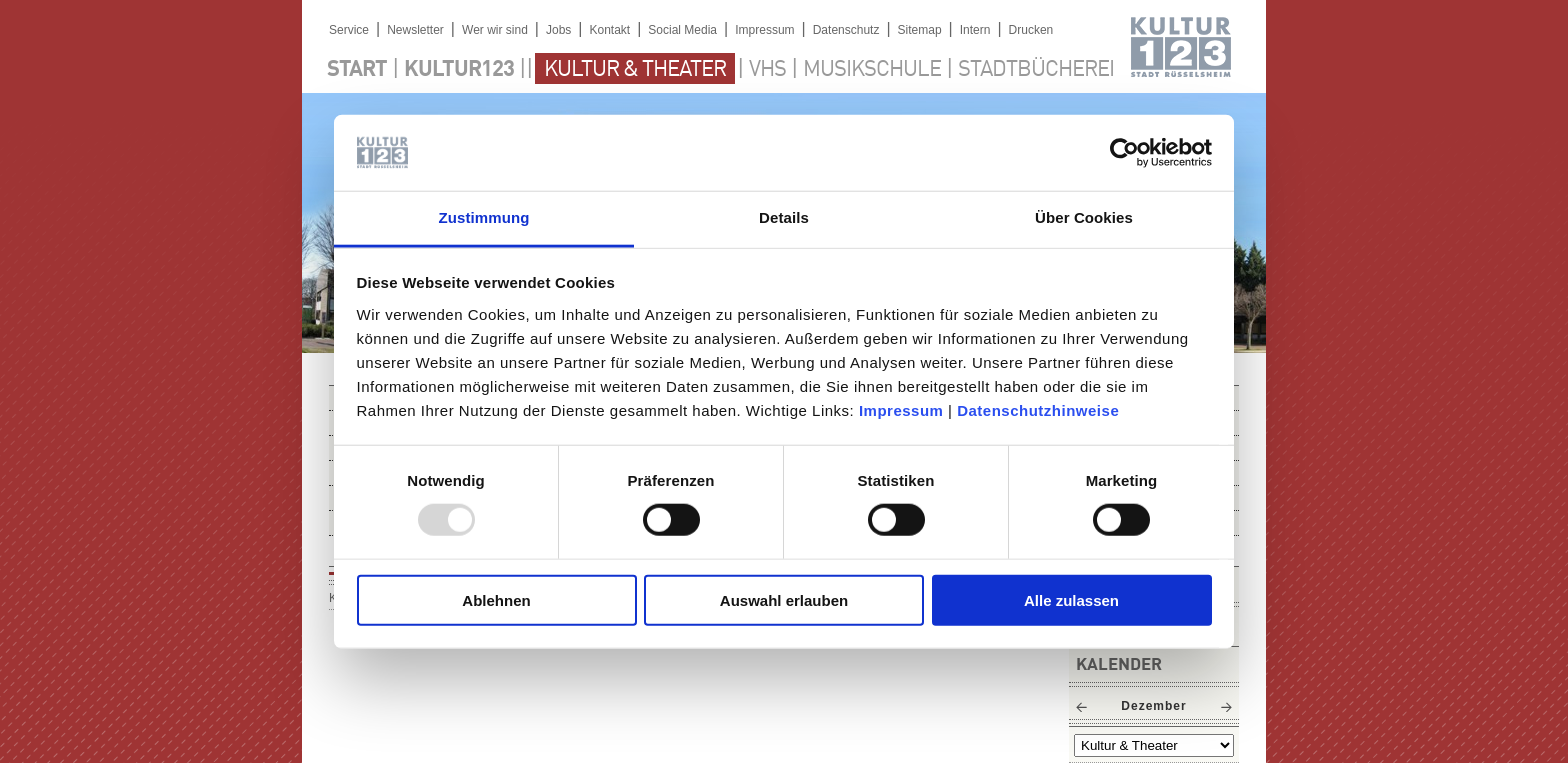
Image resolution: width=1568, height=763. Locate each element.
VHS (767, 70)
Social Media (682, 30)
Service (349, 30)
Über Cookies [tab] (1084, 217)
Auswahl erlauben (784, 599)
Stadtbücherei (1036, 70)
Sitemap (920, 30)
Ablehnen (496, 599)
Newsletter (415, 30)
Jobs (558, 30)
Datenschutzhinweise (1038, 410)
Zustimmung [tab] (484, 217)
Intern (975, 30)
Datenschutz (846, 30)
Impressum (901, 410)
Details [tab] (784, 217)
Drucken (1031, 30)
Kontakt (609, 30)
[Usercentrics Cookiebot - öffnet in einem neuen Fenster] (1124, 153)
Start (357, 70)
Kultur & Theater (635, 70)
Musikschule (872, 70)
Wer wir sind (495, 30)
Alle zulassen (1071, 599)
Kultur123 (459, 70)
